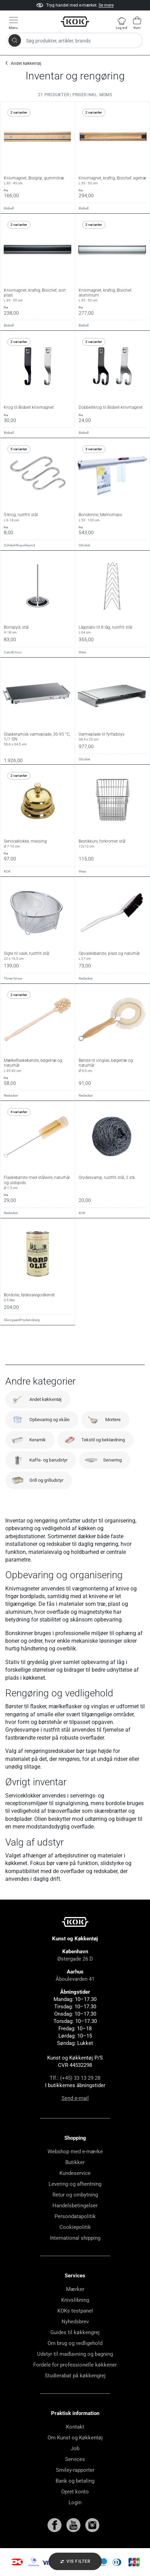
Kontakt (75, 2427)
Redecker (86, 978)
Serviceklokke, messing (37, 844)
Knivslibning (75, 2300)
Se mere (106, 5)
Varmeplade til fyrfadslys (112, 737)
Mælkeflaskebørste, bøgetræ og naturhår (37, 1065)
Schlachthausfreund (19, 545)
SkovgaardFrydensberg (22, 1320)
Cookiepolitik (75, 2227)
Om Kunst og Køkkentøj (75, 2438)
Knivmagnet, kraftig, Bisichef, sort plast (37, 295)
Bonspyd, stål (37, 630)
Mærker (75, 2289)
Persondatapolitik (75, 2216)
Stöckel (84, 545)
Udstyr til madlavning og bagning (75, 2354)
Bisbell (9, 208)
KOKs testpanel (75, 2311)
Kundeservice (75, 2173)
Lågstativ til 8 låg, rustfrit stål (112, 630)
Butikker (75, 2162)
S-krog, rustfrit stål (37, 517)
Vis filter (75, 2561)
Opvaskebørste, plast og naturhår (112, 956)
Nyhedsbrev (75, 2321)
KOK (7, 871)
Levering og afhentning (75, 2184)
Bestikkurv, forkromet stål (112, 844)
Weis (82, 652)
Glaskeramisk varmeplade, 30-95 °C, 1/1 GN (37, 739)
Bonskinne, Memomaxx (112, 517)
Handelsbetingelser (75, 2205)
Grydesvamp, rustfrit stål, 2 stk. (107, 1177)
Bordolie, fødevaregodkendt (37, 1297)
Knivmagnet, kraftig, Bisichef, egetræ (112, 180)
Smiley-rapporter (75, 2470)
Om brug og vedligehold (75, 2343)
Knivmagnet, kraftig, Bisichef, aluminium (112, 295)
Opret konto (75, 2492)
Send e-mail (75, 2098)
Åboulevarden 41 (75, 1979)
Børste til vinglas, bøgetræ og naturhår (112, 1065)
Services (75, 2459)
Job (75, 2448)
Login (75, 2502)
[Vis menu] (13, 22)
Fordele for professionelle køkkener (75, 2365)
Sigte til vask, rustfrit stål (37, 956)
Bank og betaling (75, 2481)
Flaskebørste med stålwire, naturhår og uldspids (37, 1182)
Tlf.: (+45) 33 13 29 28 (75, 2078)
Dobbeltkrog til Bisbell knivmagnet (111, 407)
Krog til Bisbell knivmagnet (29, 407)
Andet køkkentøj (26, 63)
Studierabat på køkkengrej (75, 2375)
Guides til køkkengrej (75, 2332)
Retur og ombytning (75, 2195)
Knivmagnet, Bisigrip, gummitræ (37, 180)
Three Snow (13, 978)
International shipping (75, 2238)
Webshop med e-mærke (75, 2151)
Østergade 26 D (75, 1959)
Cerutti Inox (13, 652)
